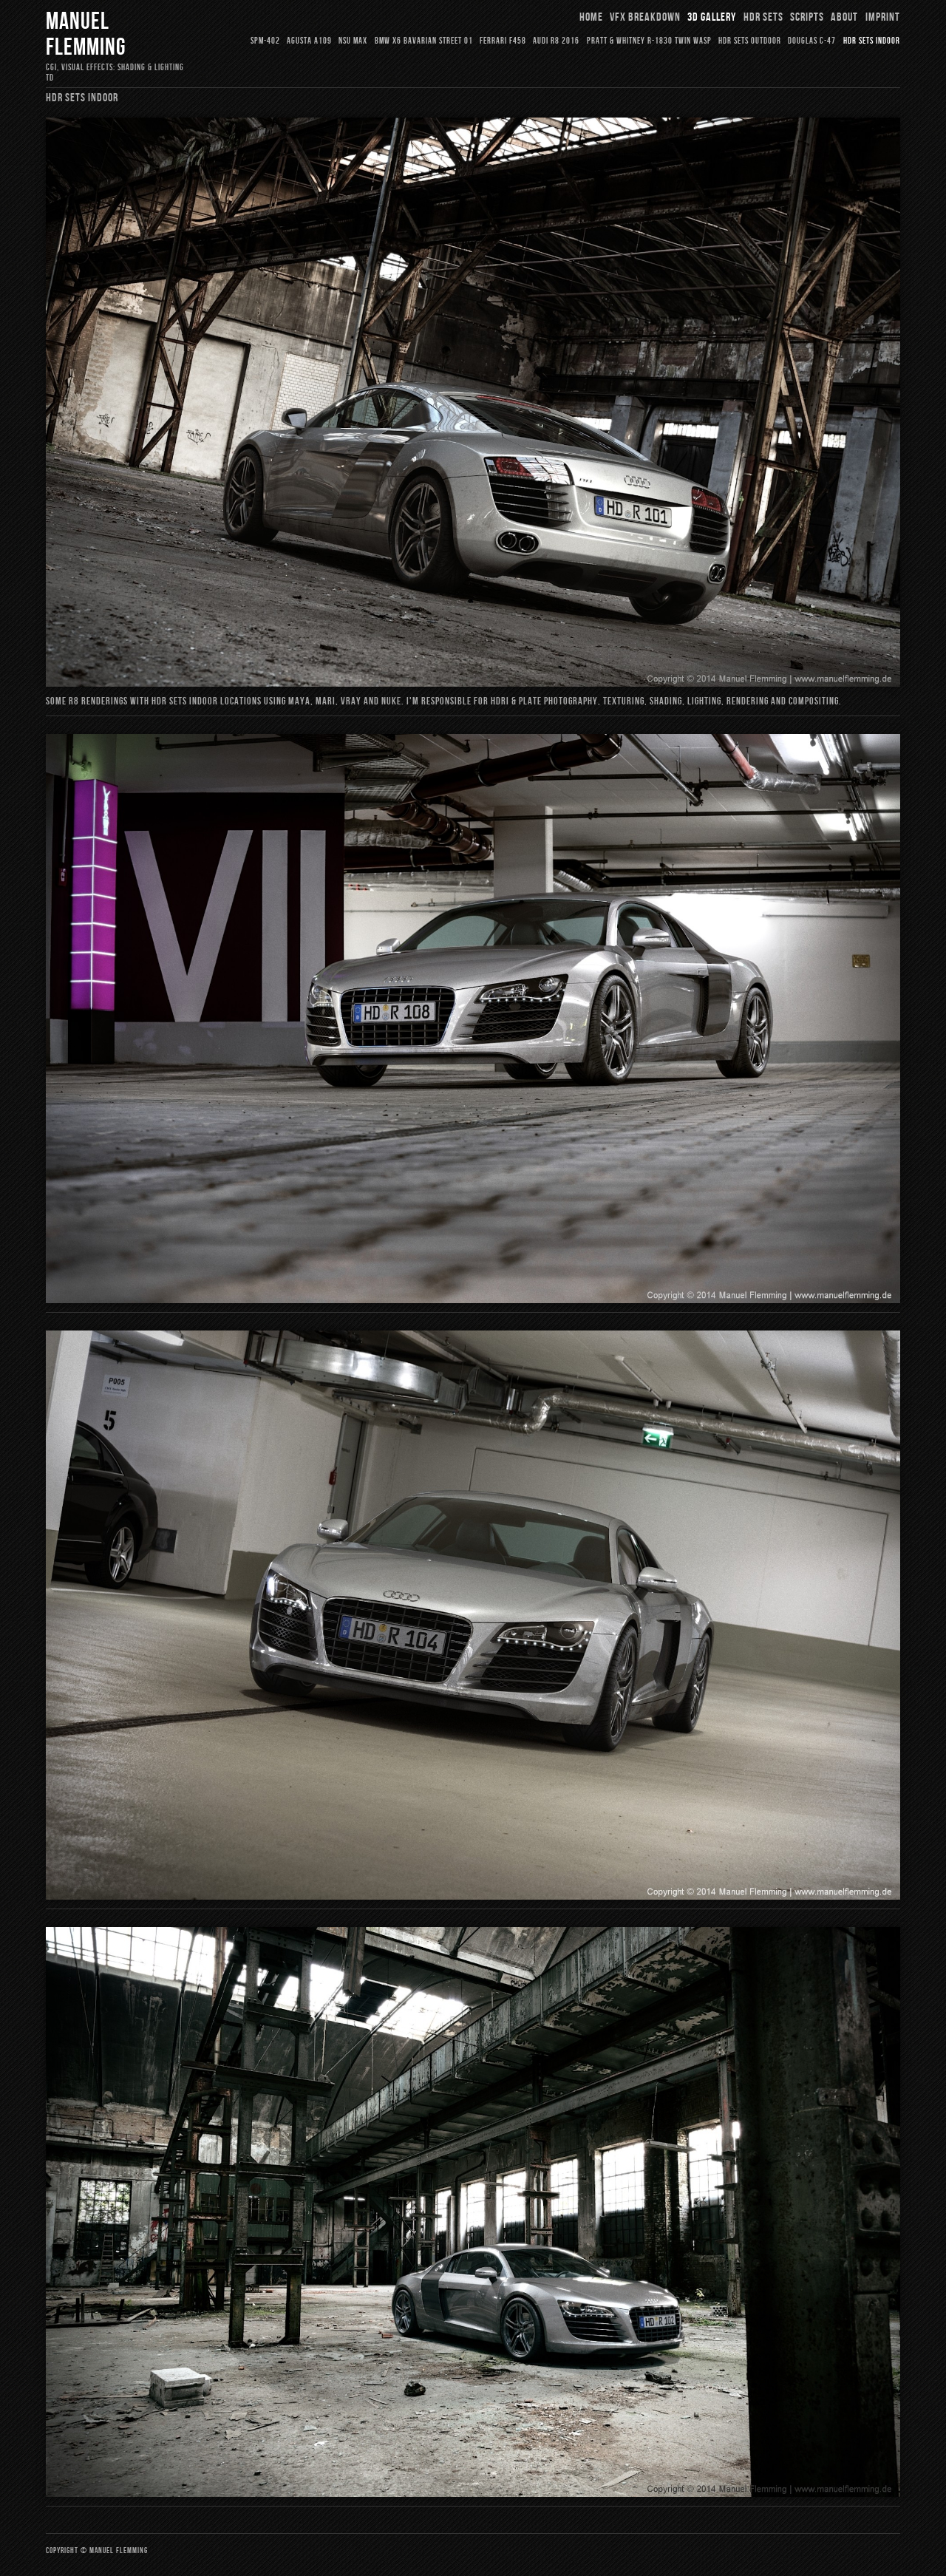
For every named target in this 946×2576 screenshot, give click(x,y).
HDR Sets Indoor (871, 41)
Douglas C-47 (812, 41)
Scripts (807, 17)
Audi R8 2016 (556, 41)
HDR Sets (763, 17)
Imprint (882, 17)
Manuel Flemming (86, 34)
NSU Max (352, 41)
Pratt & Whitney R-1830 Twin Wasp (649, 41)
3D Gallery (711, 17)
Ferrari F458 (503, 41)
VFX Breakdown (645, 17)
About (844, 17)
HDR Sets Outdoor (749, 41)
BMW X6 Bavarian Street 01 (424, 41)
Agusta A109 (309, 41)
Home (591, 17)
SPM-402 (265, 41)
